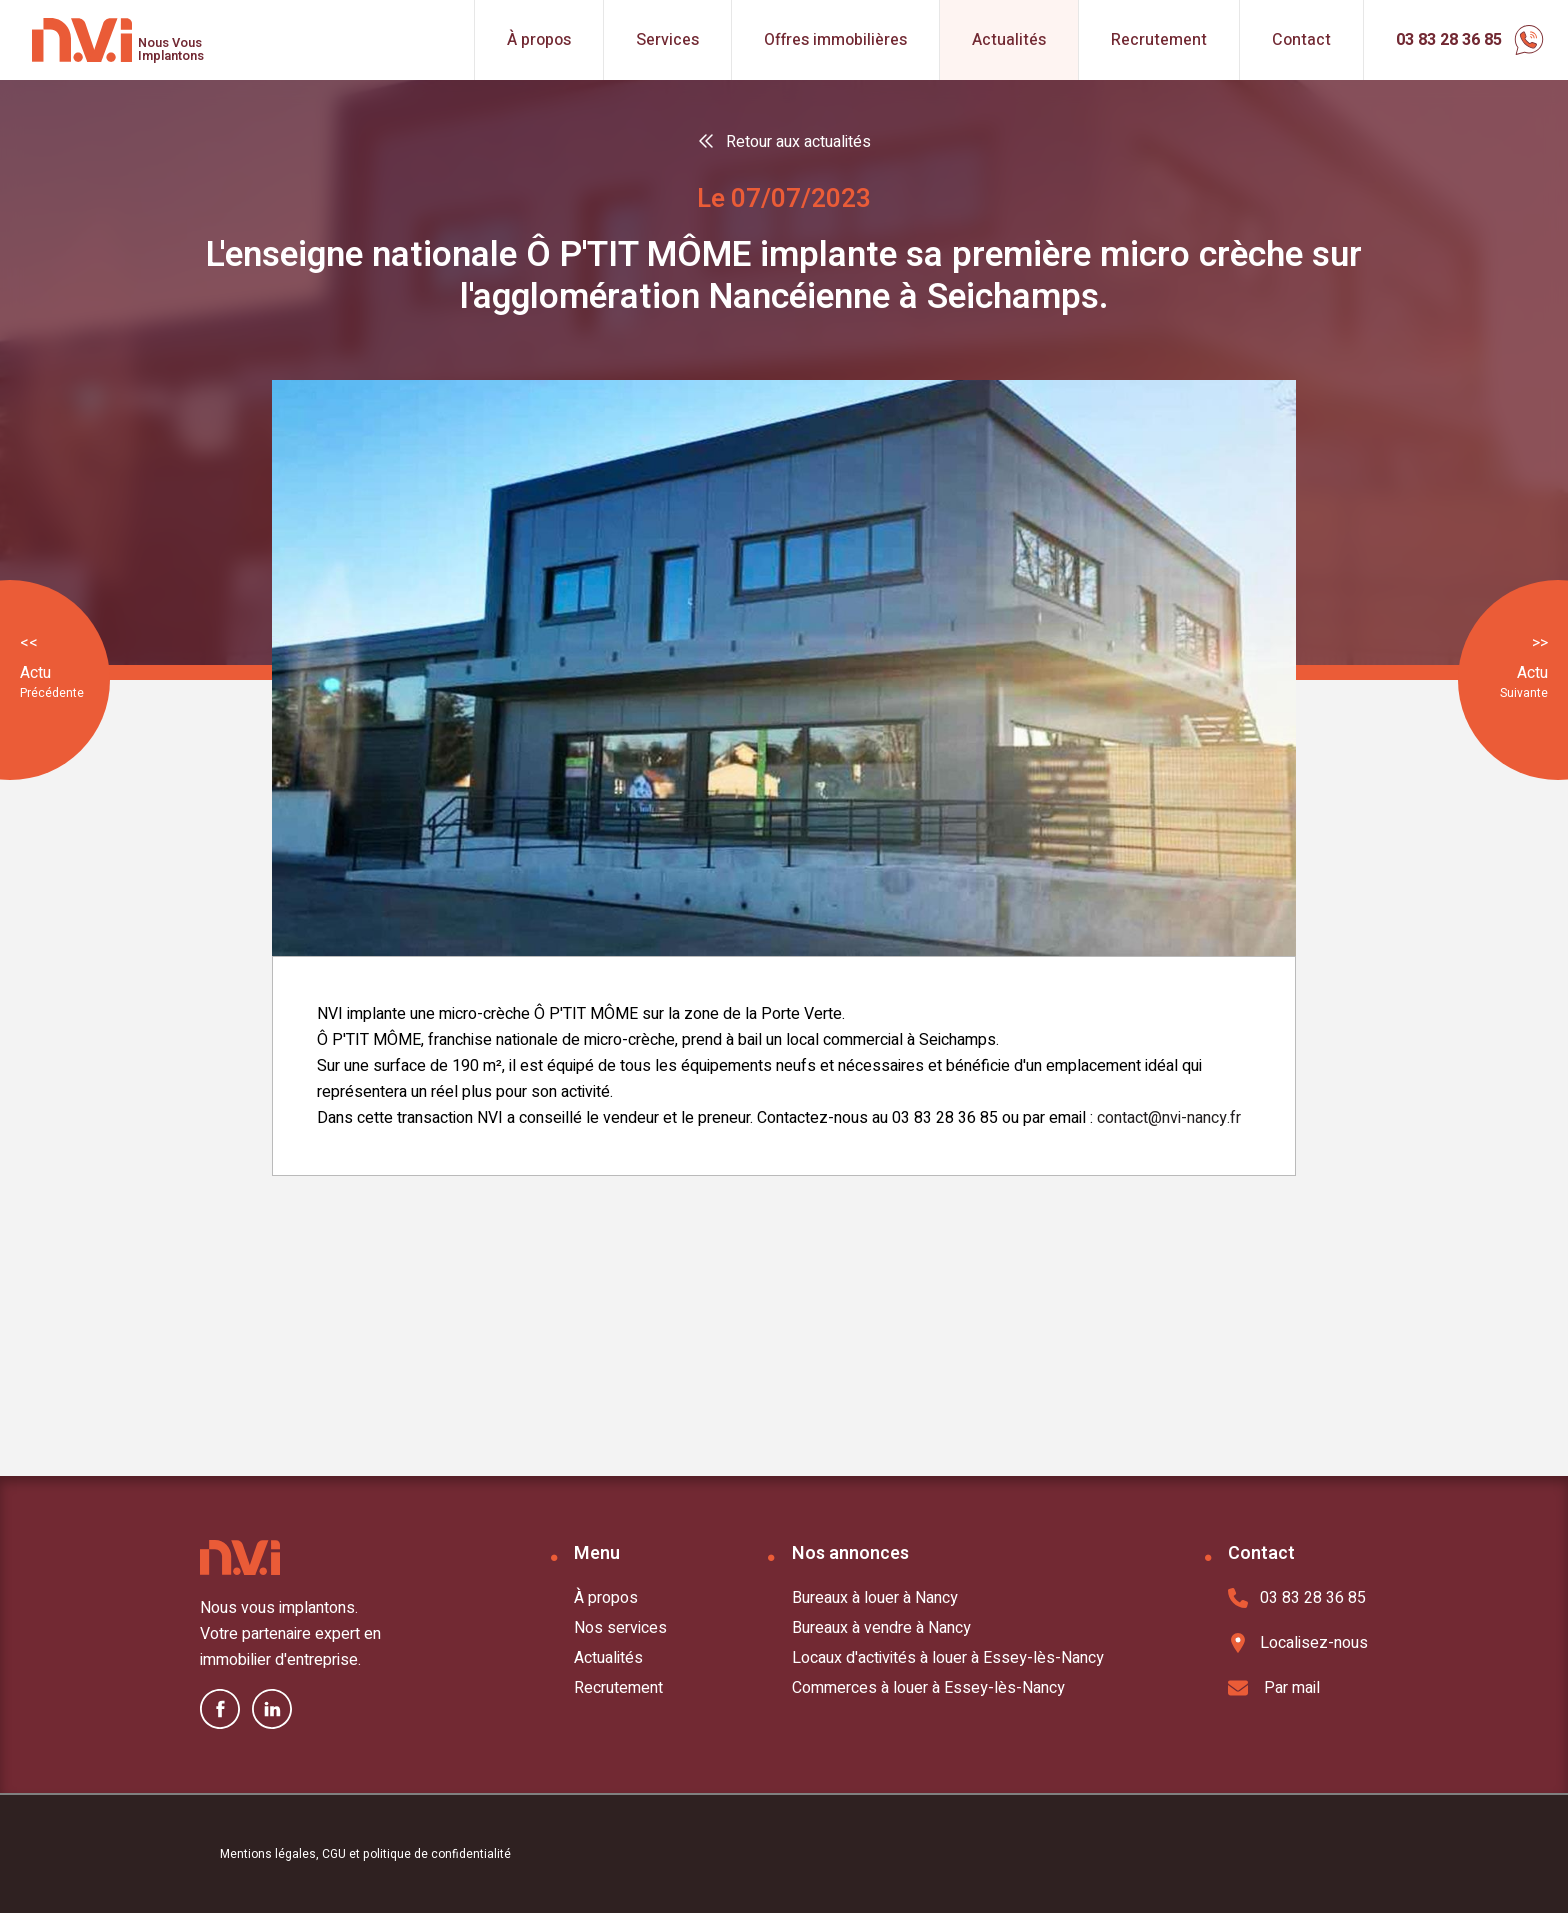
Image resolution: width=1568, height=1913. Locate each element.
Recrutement (1159, 40)
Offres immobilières (835, 40)
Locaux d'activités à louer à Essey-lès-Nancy (948, 1658)
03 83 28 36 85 (1297, 1598)
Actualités (1009, 40)
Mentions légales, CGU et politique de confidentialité (365, 1854)
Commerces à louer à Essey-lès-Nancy (928, 1688)
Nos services (620, 1628)
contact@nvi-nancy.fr (1169, 1118)
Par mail (1274, 1688)
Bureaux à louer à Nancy (875, 1598)
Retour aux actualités (798, 142)
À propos (539, 40)
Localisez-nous (1298, 1643)
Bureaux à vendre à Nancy (881, 1628)
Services (667, 40)
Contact (1301, 40)
